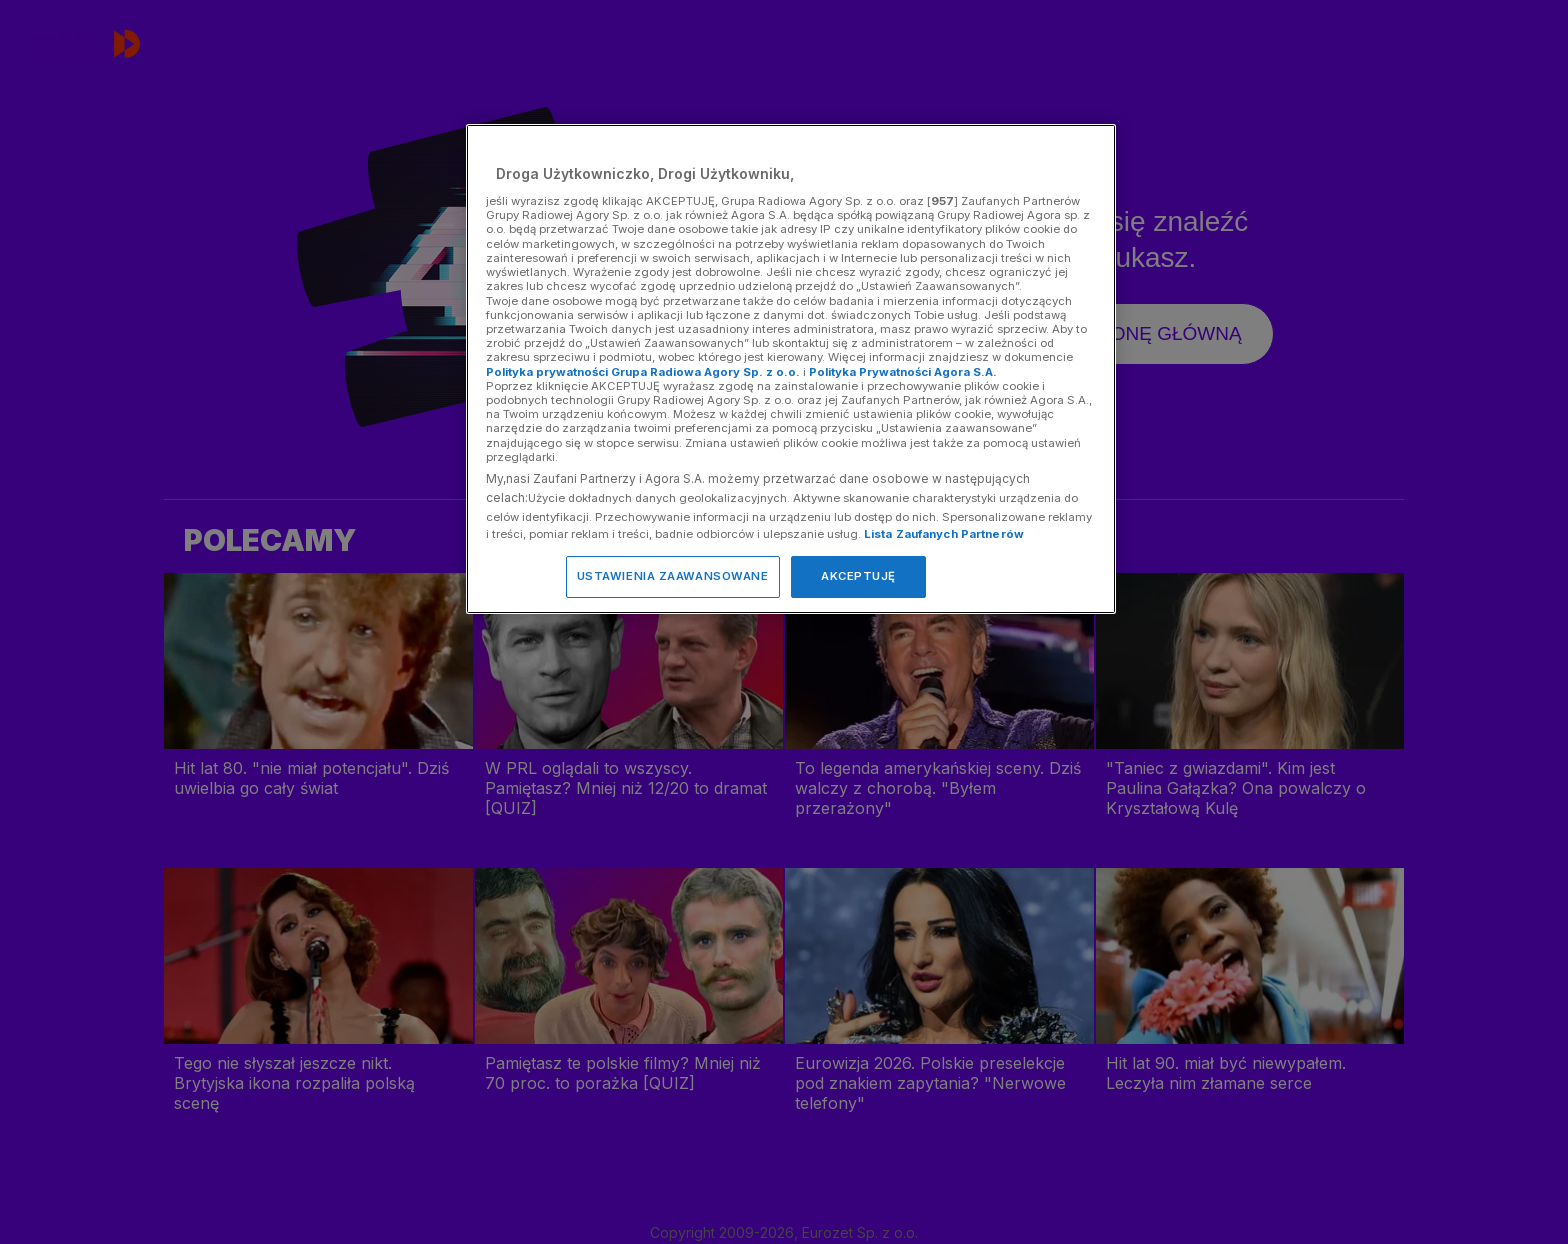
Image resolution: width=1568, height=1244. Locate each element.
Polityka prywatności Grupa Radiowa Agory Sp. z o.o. (643, 372)
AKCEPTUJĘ (858, 576)
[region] (791, 368)
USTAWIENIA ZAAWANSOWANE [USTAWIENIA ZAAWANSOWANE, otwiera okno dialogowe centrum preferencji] (673, 576)
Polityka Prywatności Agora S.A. (903, 372)
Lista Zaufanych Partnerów (944, 534)
